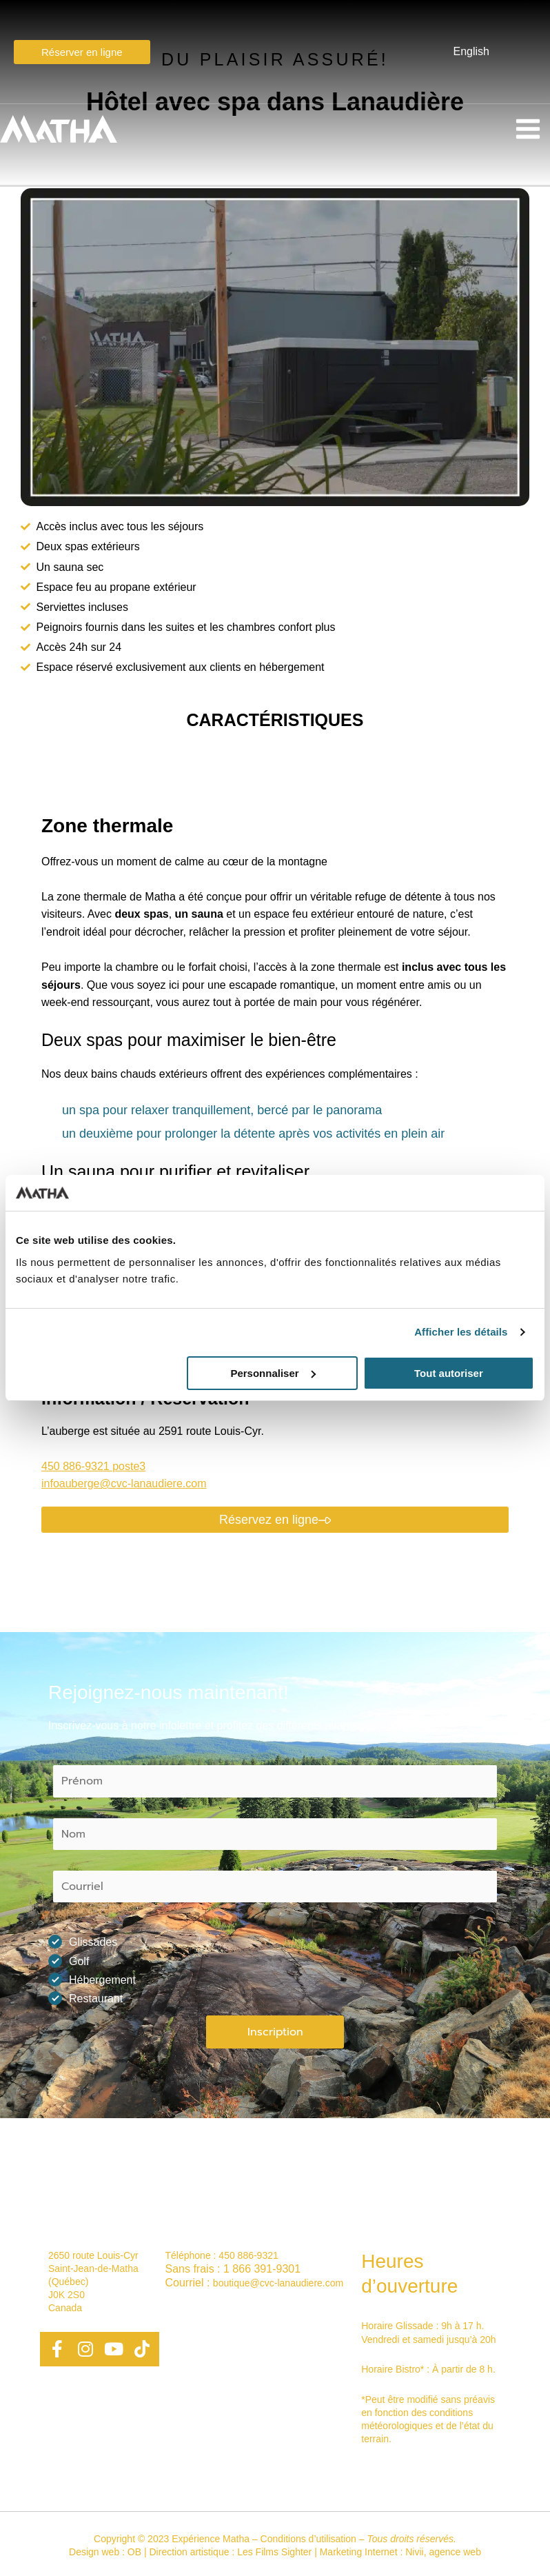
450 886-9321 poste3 (93, 1466)
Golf (73, 1961)
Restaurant (90, 1998)
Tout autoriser (448, 1373)
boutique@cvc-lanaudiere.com (278, 2282)
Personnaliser (272, 1373)
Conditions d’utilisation (308, 2538)
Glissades (87, 1942)
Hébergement (96, 1979)
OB (134, 2551)
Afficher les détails (460, 1332)
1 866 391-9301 (262, 2269)
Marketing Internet (359, 2551)
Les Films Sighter (274, 2551)
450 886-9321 (248, 2255)
